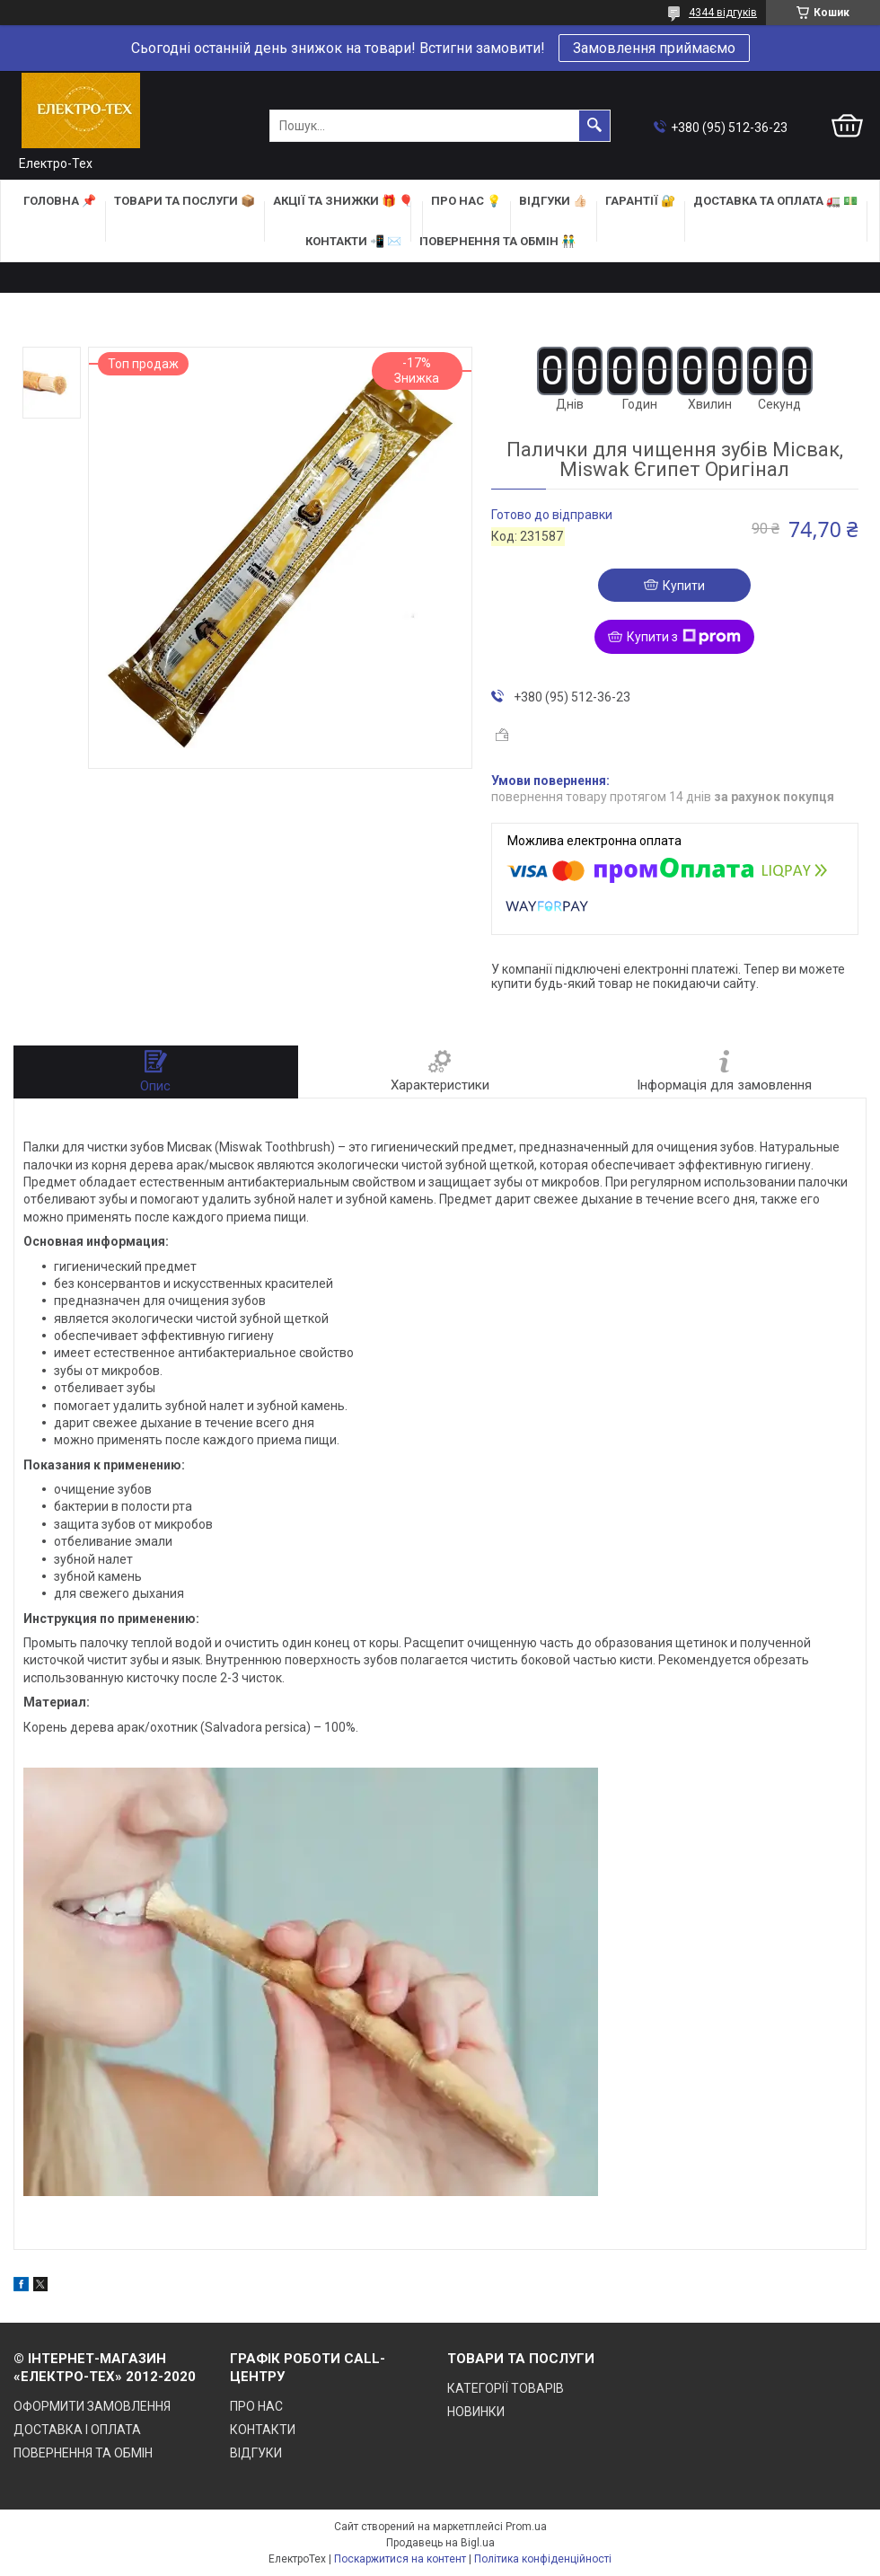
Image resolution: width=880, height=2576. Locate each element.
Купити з (684, 637)
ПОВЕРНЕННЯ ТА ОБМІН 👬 (497, 241)
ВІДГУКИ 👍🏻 (553, 200)
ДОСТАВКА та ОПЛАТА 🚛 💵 (775, 200)
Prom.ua (526, 2526)
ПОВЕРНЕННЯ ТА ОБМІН (83, 2453)
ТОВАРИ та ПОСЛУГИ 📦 (184, 200)
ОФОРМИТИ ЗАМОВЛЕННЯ (92, 2406)
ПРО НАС (256, 2406)
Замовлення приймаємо (654, 48)
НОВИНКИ (476, 2411)
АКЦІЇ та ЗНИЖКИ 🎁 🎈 (343, 200)
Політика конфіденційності (543, 2559)
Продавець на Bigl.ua (440, 2542)
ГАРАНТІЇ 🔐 (640, 200)
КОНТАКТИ (262, 2429)
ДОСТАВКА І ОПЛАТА (77, 2429)
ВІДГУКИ (256, 2453)
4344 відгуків (723, 12)
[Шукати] (594, 125)
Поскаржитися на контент (400, 2559)
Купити (684, 585)
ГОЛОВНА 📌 (59, 200)
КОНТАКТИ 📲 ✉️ (353, 241)
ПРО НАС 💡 (466, 200)
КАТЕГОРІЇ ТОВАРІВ (505, 2388)
